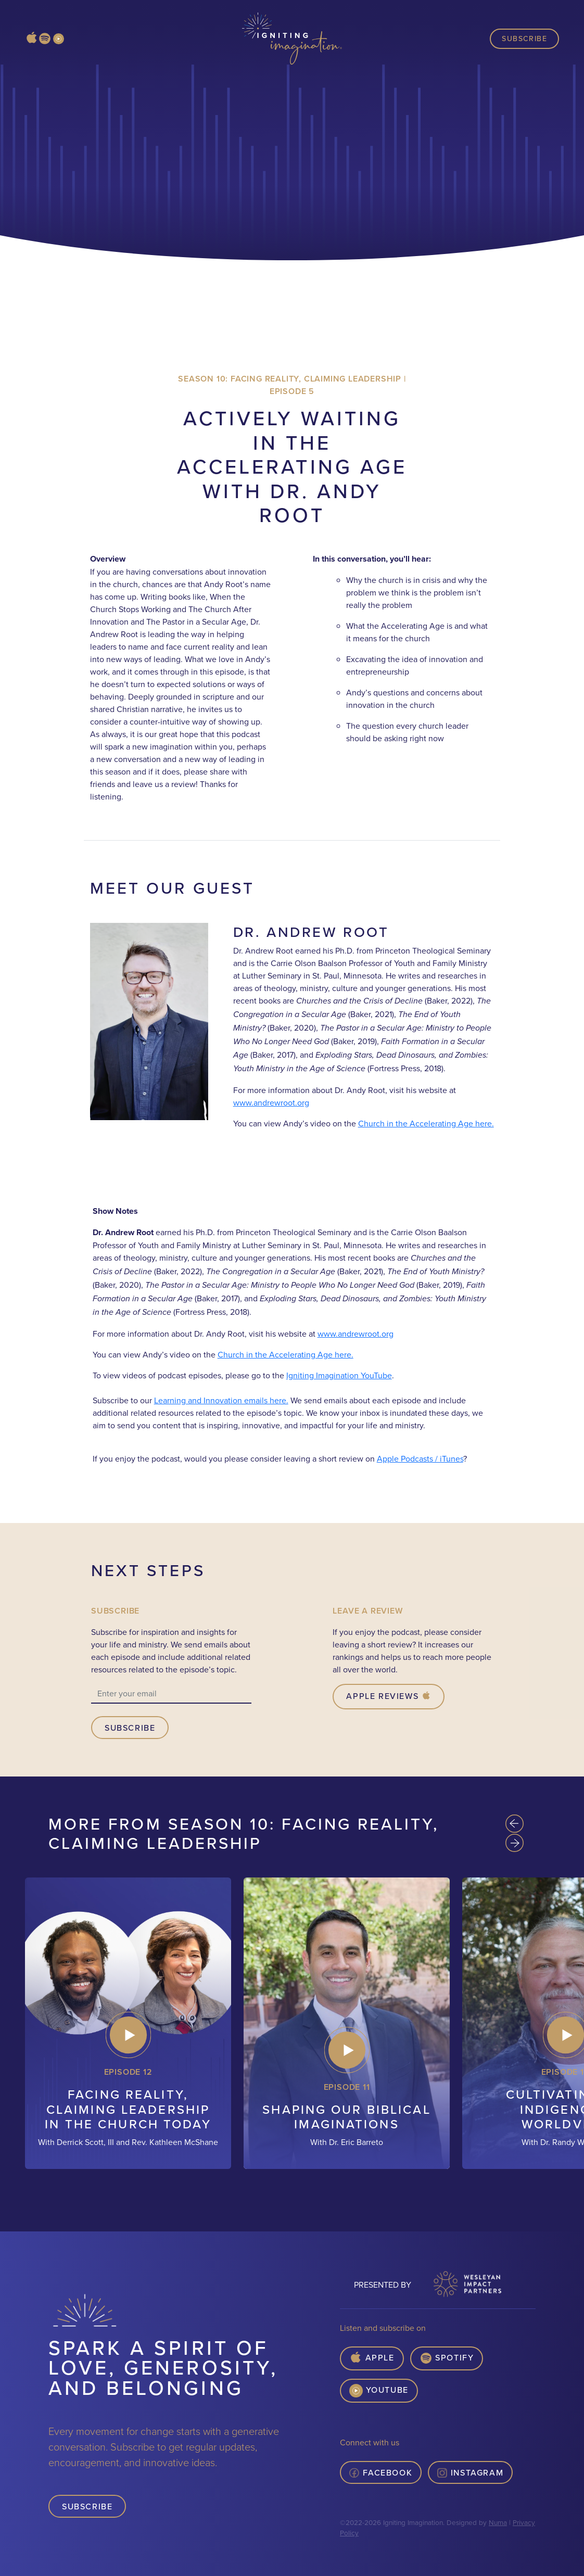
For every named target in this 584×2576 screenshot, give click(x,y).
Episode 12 (128, 2072)
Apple (372, 2358)
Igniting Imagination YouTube (339, 1375)
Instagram (470, 2472)
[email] (171, 1694)
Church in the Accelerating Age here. (426, 1123)
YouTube (379, 2390)
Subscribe (524, 38)
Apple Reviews (388, 1696)
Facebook (380, 2472)
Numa (498, 2522)
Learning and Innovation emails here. (221, 1400)
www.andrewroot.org (271, 1102)
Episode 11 (347, 2087)
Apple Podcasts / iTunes (420, 1458)
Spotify (447, 2358)
